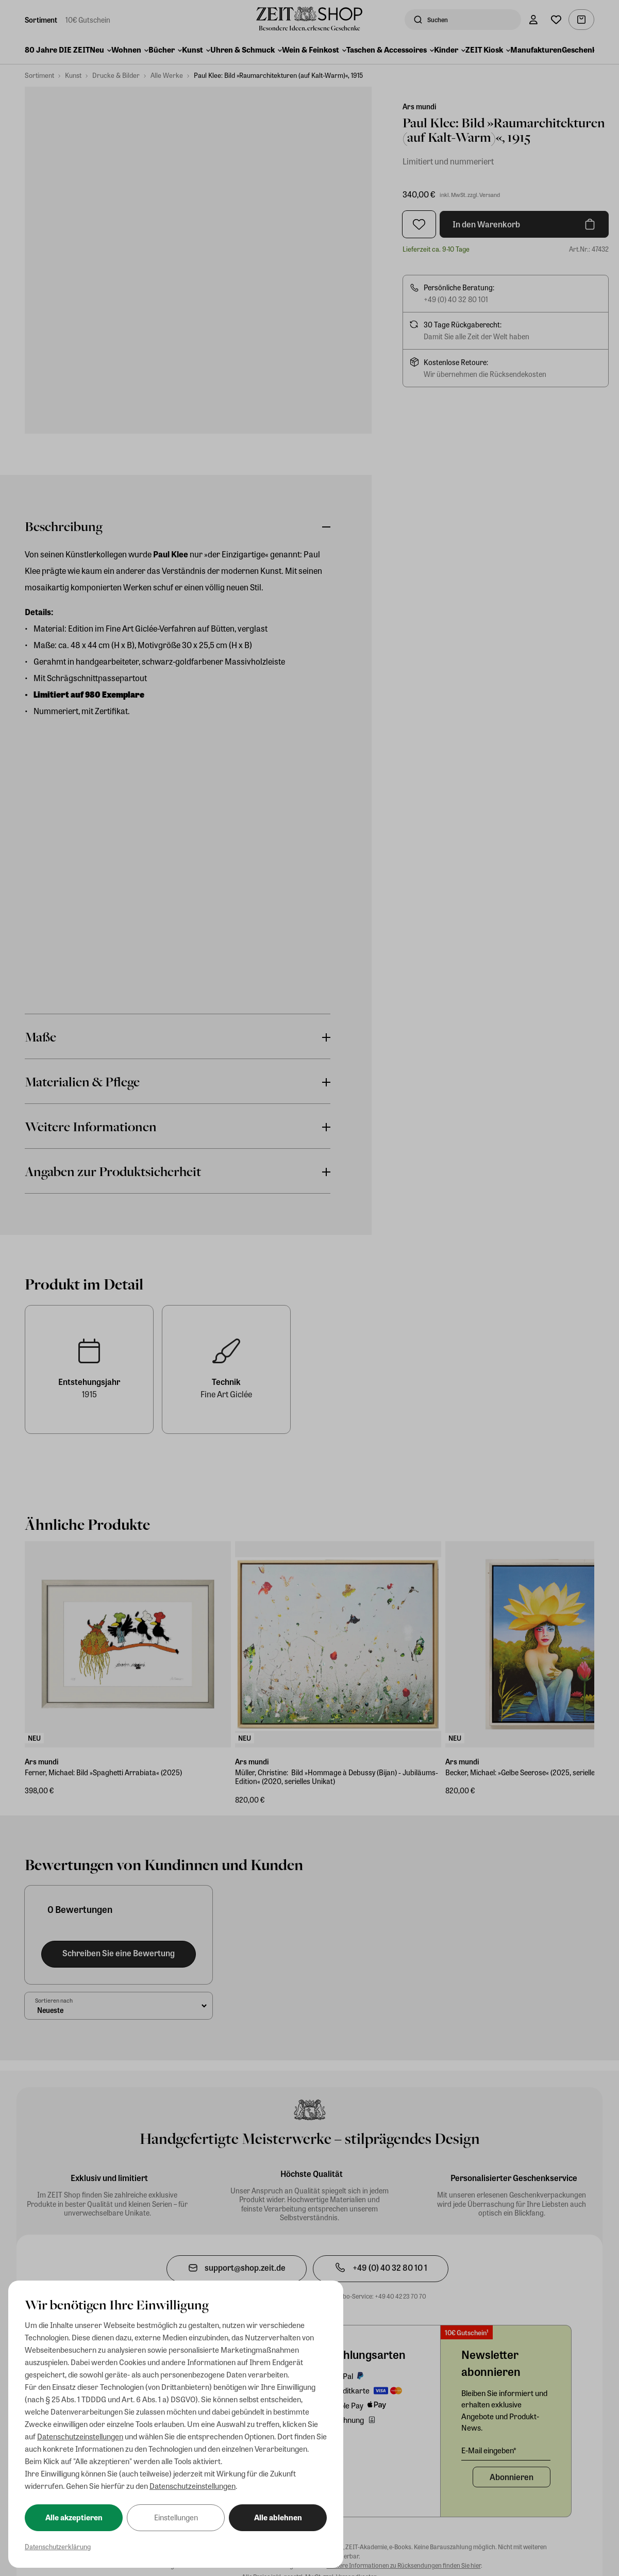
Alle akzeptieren (74, 2517)
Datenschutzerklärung (58, 2546)
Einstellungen (176, 2517)
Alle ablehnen (278, 2517)
